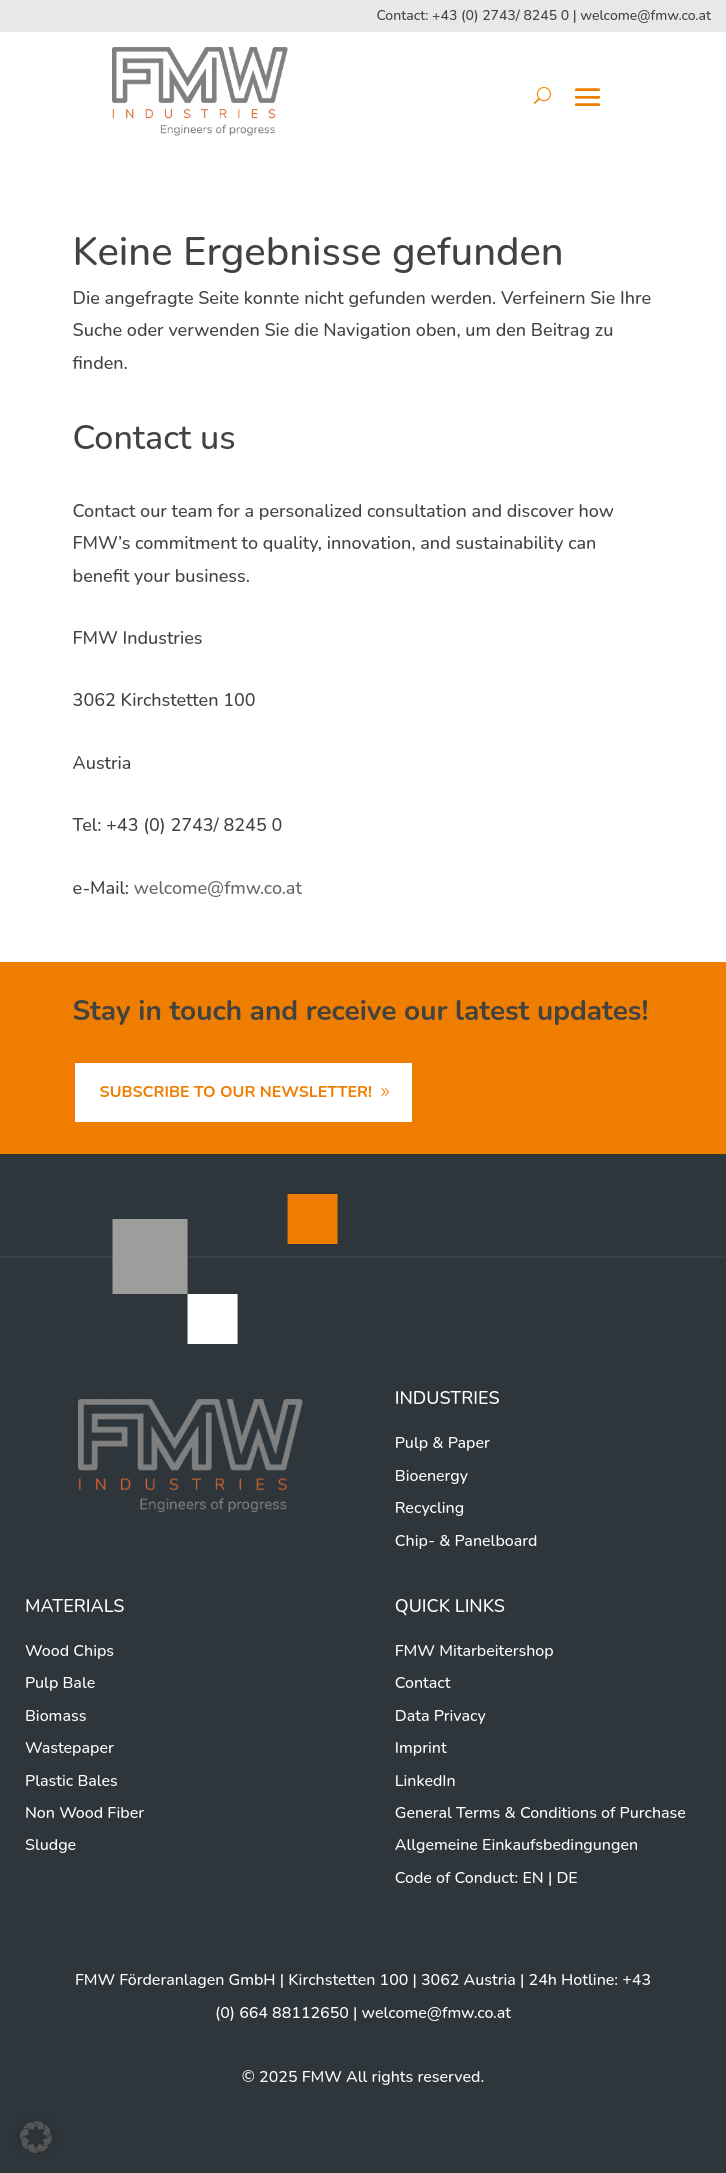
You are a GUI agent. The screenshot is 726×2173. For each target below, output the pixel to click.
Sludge (50, 1845)
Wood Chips (69, 1651)
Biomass (55, 1716)
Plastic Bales (71, 1781)
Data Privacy (440, 1716)
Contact (423, 1683)
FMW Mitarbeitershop (474, 1651)
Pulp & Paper (442, 1443)
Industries (447, 1398)
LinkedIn (425, 1781)
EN (532, 1878)
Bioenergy (431, 1476)
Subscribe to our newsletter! (236, 1092)
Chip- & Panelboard (466, 1541)
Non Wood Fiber (84, 1813)
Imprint (421, 1748)
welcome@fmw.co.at (645, 15)
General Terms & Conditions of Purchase (540, 1813)
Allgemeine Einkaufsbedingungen (516, 1845)
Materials (74, 1606)
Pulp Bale (60, 1683)
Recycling (429, 1508)
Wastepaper (69, 1748)
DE (566, 1878)
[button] (36, 2137)
